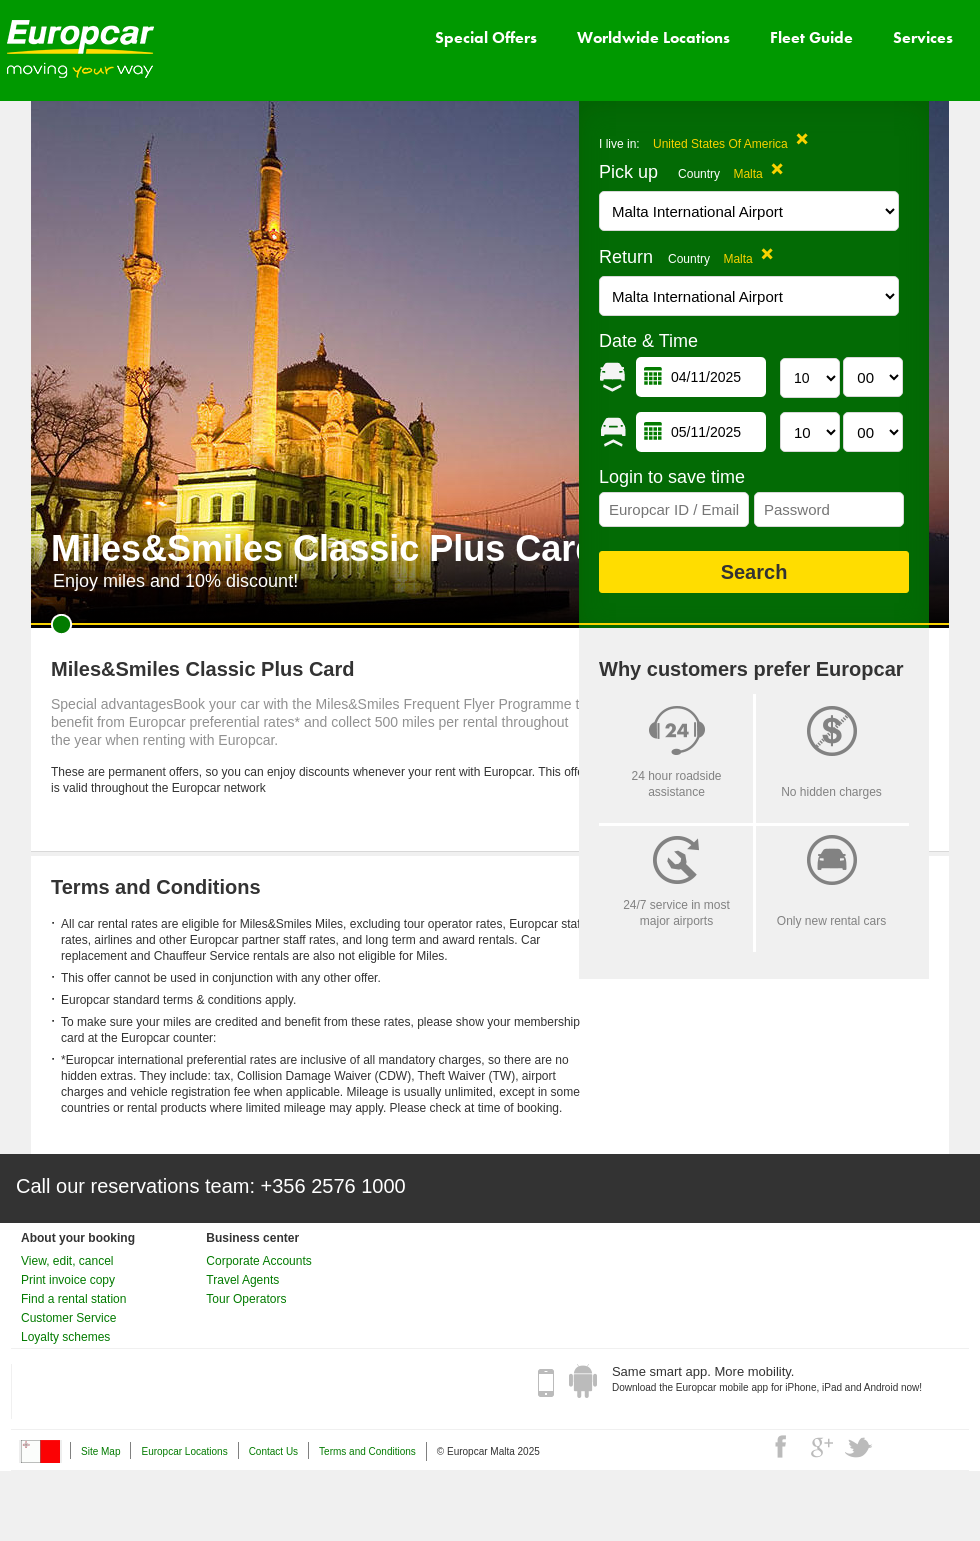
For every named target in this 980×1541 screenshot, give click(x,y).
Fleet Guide (811, 37)
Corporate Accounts (258, 1261)
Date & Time (648, 341)
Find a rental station (73, 1299)
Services (923, 37)
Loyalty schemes (65, 1337)
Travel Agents (242, 1280)
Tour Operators (246, 1299)
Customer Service (68, 1318)
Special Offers (486, 37)
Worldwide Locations (653, 37)
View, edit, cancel (67, 1261)
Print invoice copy (68, 1280)
